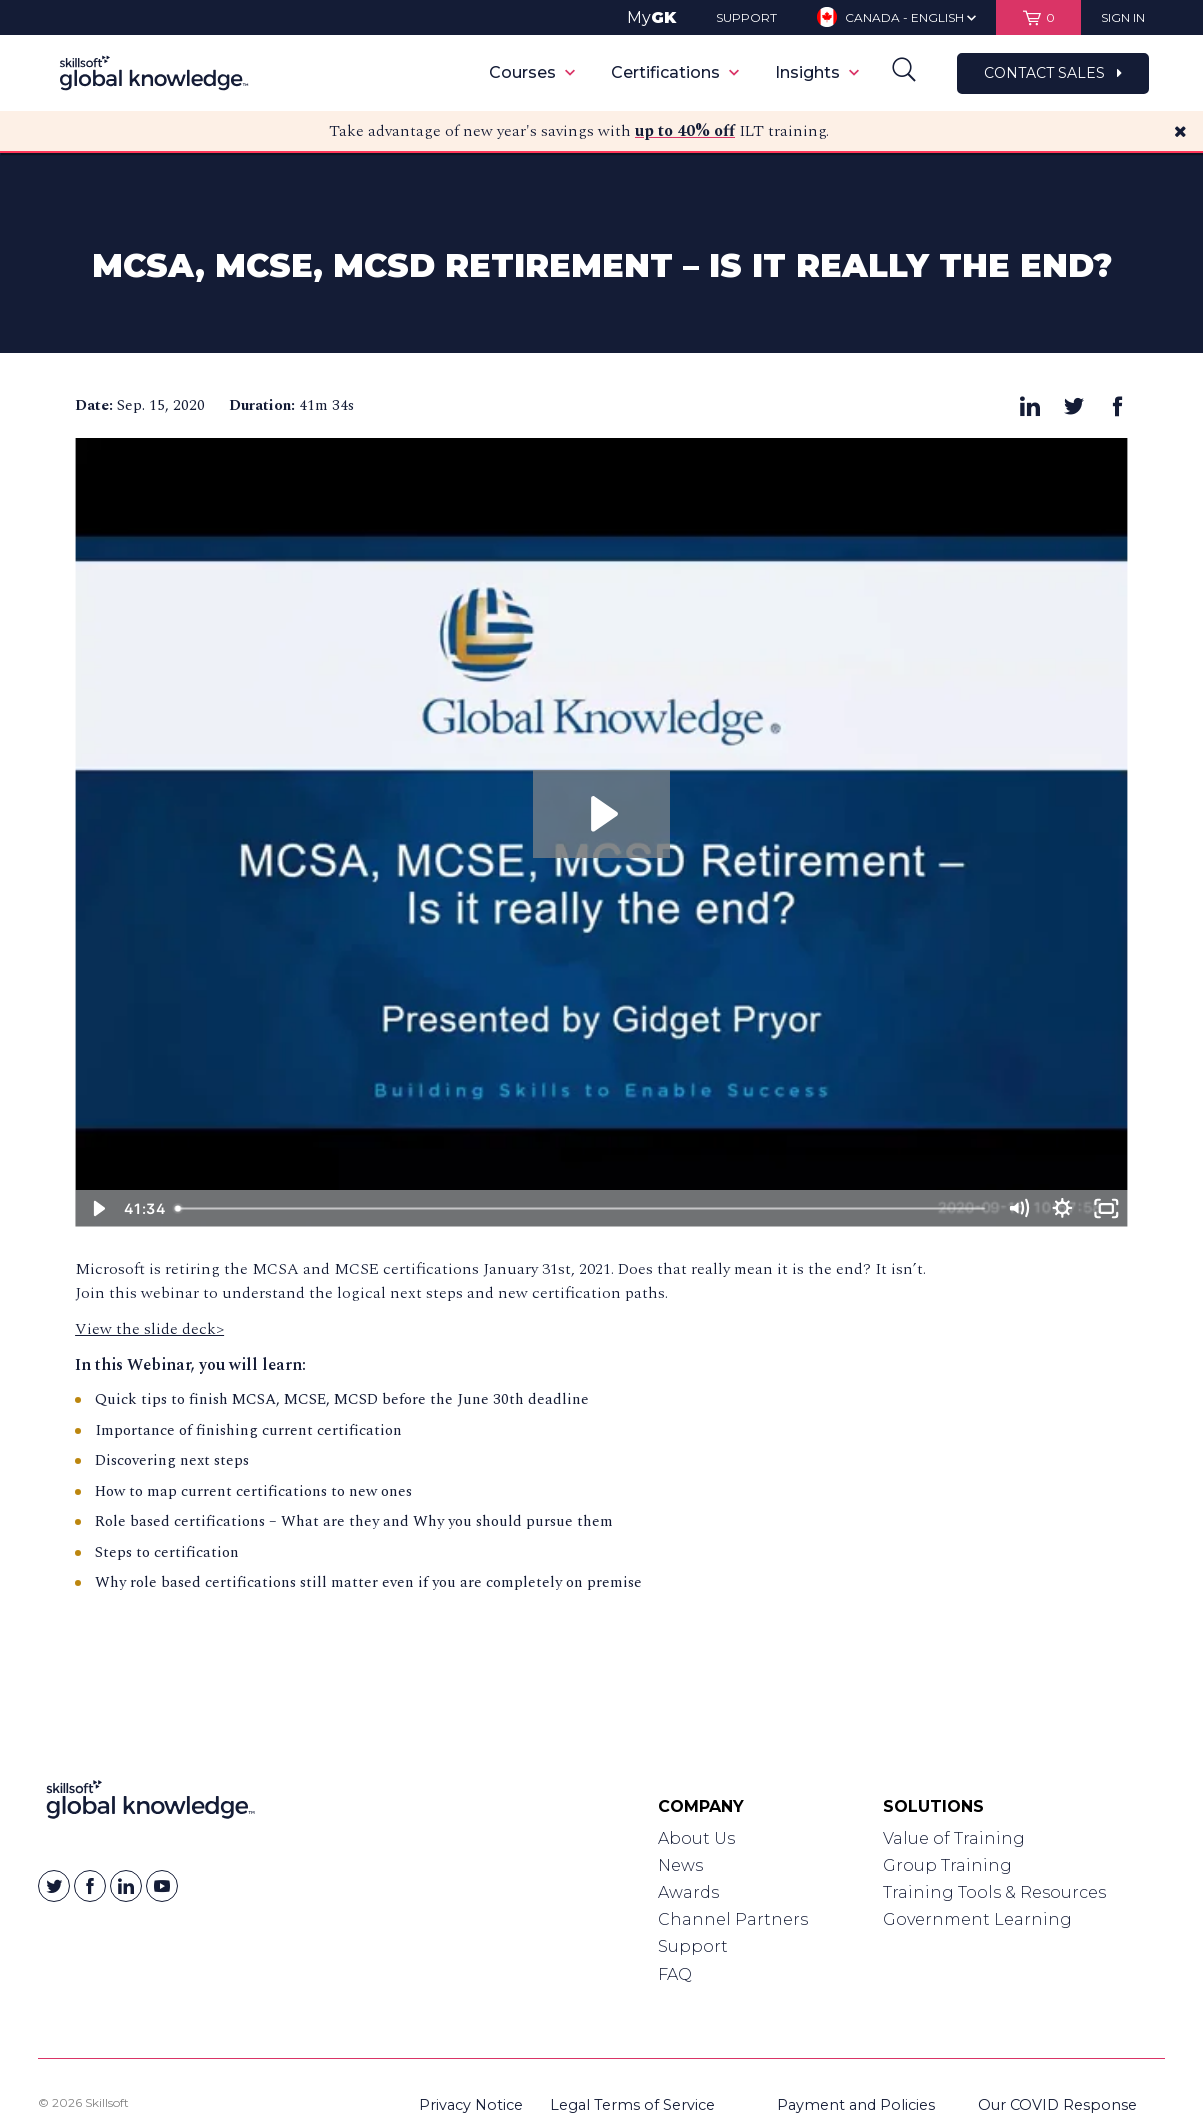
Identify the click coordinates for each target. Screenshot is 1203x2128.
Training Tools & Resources (994, 1892)
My (651, 17)
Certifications (675, 72)
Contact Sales (1053, 73)
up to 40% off (685, 131)
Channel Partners (733, 1919)
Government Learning (977, 1919)
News (680, 1865)
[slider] (581, 1208)
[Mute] (1018, 1208)
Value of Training (954, 1838)
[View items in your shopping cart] (1038, 17)
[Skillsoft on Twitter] (54, 1886)
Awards (688, 1892)
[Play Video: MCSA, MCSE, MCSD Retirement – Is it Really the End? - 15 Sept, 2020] (601, 814)
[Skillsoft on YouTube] (162, 1886)
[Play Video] (97, 1208)
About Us (696, 1838)
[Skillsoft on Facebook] (90, 1886)
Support (693, 1946)
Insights (817, 72)
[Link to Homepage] (150, 1804)
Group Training (947, 1865)
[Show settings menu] (1062, 1208)
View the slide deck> (149, 1329)
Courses (532, 72)
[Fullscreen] (1106, 1208)
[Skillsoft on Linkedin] (126, 1886)
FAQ (675, 1974)
